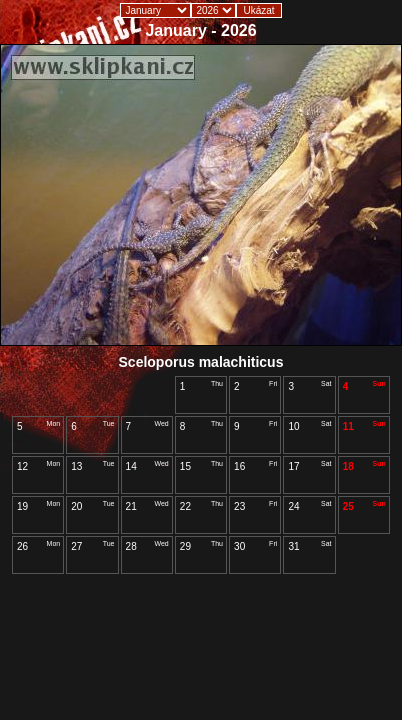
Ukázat (258, 10)
